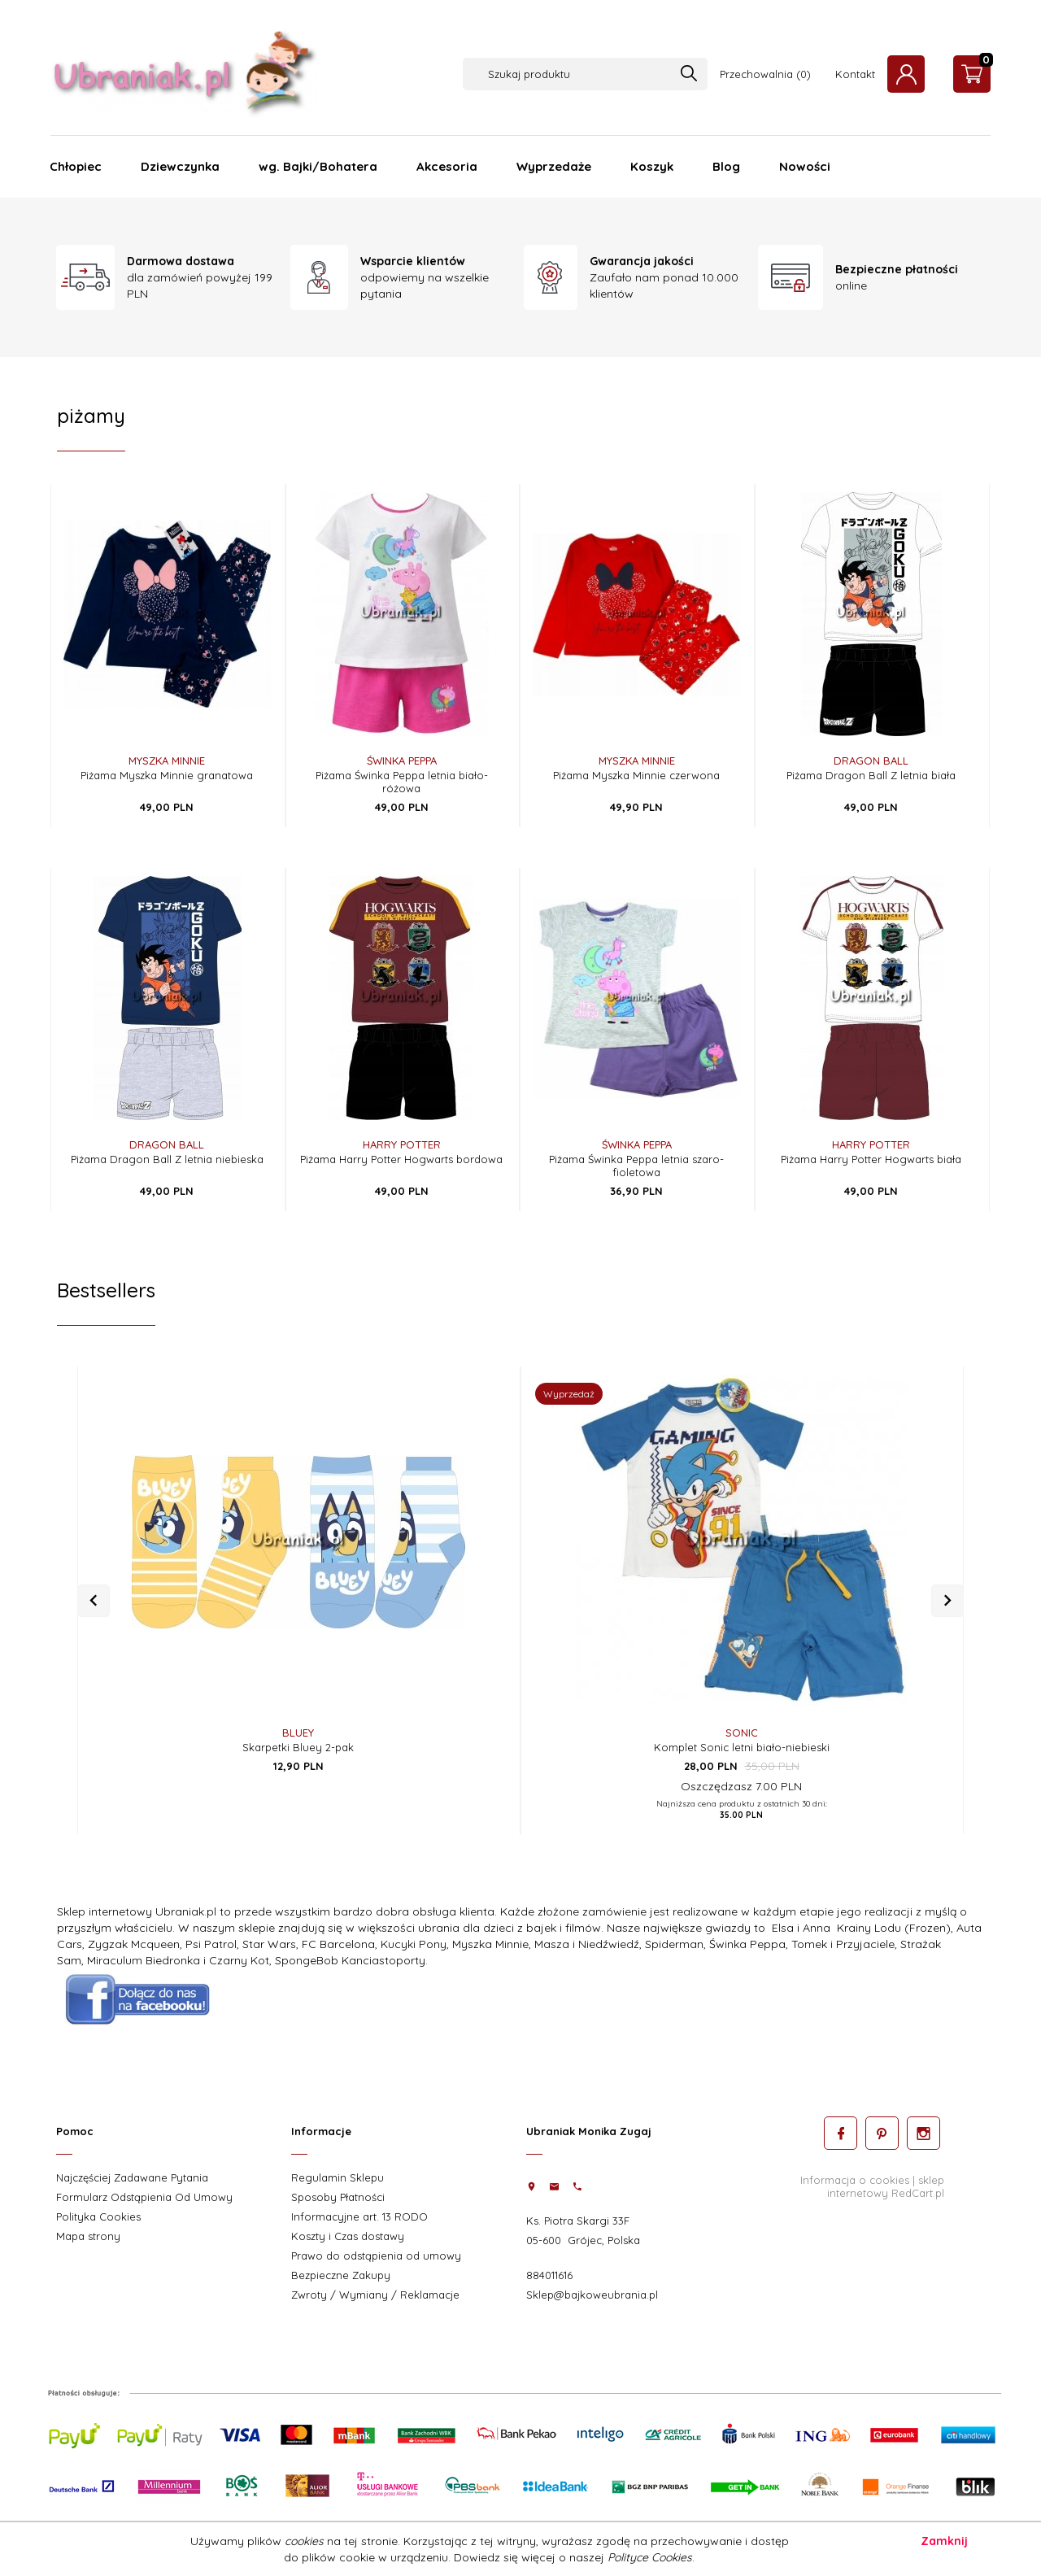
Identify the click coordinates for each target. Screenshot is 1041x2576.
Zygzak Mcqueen (134, 1944)
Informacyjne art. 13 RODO (359, 2216)
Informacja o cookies (854, 2179)
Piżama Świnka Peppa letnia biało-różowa (402, 782)
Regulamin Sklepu (337, 2177)
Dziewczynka (180, 166)
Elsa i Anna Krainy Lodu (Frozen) (861, 1927)
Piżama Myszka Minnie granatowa (167, 775)
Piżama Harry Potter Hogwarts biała (871, 1159)
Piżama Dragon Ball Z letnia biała (871, 775)
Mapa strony (88, 2236)
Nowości (804, 166)
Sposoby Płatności (338, 2196)
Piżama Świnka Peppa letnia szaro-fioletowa (636, 1166)
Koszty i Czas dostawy (347, 2236)
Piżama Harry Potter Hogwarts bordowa (401, 1159)
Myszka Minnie (166, 760)
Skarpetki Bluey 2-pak (298, 1747)
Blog (726, 166)
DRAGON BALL (871, 760)
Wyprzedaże (553, 166)
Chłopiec (76, 166)
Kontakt (855, 74)
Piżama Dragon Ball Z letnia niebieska (167, 1159)
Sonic (741, 1732)
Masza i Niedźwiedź (586, 1944)
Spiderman (674, 1944)
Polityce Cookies (650, 2557)
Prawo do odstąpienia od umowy (376, 2255)
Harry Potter (402, 1144)
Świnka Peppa (402, 760)
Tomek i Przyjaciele (843, 1944)
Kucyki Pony (413, 1944)
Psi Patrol (211, 1944)
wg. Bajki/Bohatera (318, 166)
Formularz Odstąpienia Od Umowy (144, 2196)
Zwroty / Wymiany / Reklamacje (375, 2294)
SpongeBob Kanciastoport (347, 1960)
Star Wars (269, 1944)
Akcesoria (446, 166)
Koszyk (651, 166)
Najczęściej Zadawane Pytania (132, 2177)
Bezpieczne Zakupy (340, 2275)
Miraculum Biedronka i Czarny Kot (178, 1960)
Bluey (298, 1732)
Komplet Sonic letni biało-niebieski (742, 1747)
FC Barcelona (338, 1944)
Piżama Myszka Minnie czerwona (636, 775)
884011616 (549, 2275)
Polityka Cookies (98, 2216)
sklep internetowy (885, 2186)
